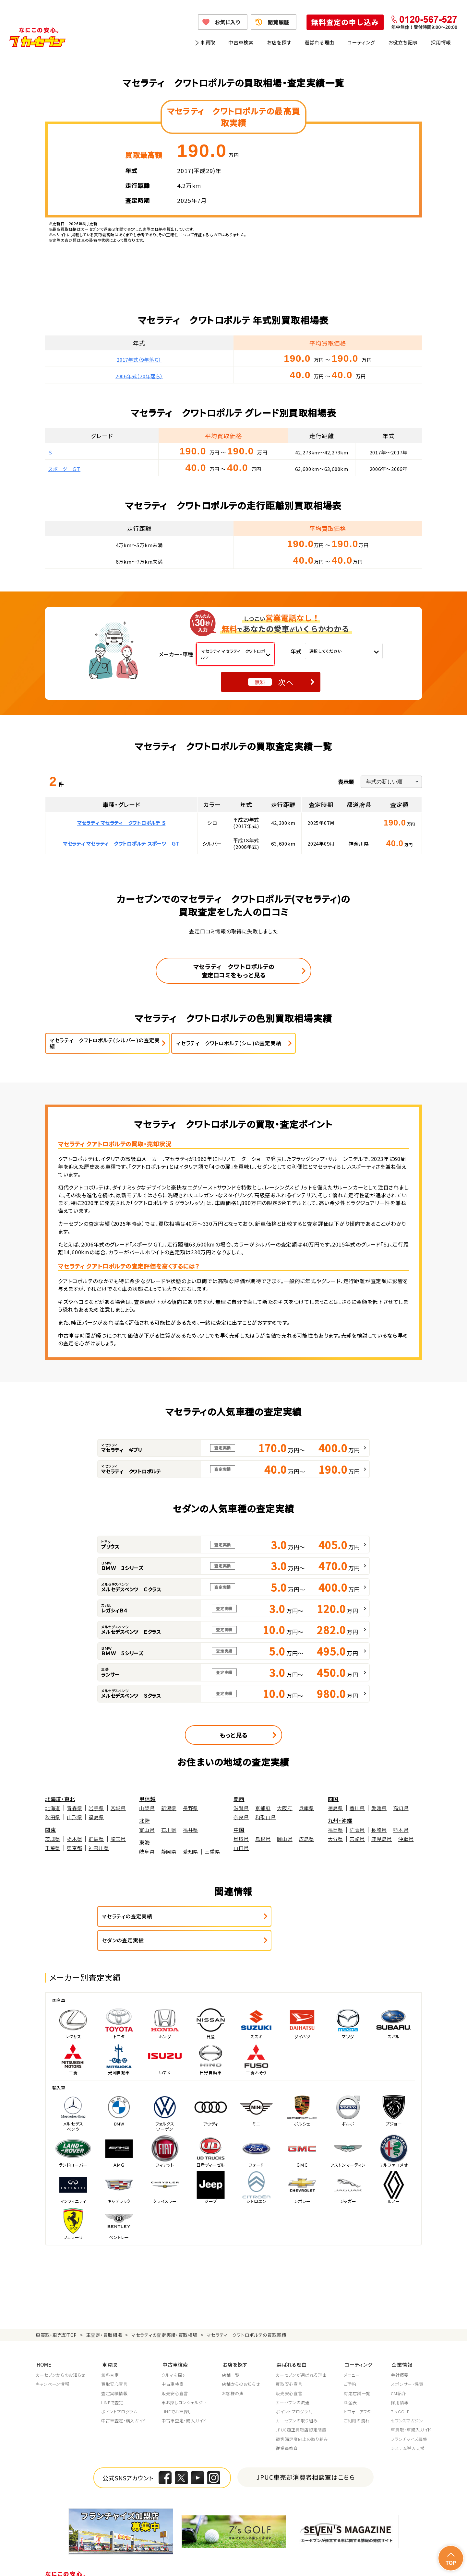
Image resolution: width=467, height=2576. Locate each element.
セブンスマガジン (407, 2396)
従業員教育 (287, 2423)
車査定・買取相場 (104, 2310)
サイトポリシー (385, 2563)
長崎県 (379, 1830)
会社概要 (400, 2350)
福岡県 (335, 1830)
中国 (239, 1829)
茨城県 (52, 1839)
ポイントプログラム (119, 2387)
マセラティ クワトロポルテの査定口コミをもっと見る (233, 970)
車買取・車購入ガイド (411, 2405)
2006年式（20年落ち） (139, 376)
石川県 (168, 1830)
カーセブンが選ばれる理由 (301, 2350)
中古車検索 (241, 42)
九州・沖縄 (340, 1820)
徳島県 (335, 1808)
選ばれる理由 (320, 42)
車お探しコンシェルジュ (184, 2378)
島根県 (262, 1839)
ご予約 (350, 2359)
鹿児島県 (381, 1839)
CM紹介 (398, 2368)
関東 (50, 1829)
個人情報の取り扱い (169, 2563)
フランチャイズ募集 (409, 2414)
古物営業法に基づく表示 (264, 2563)
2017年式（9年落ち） (139, 359)
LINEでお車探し (177, 2387)
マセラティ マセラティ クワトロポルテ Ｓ (121, 822)
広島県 (306, 1839)
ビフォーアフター (359, 2387)
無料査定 (110, 2350)
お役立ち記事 (403, 42)
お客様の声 (233, 2368)
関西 (239, 1799)
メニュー (352, 2350)
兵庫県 (306, 1808)
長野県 (190, 1808)
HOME (43, 2339)
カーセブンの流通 (292, 2378)
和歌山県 (265, 1817)
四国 (333, 1799)
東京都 (74, 1848)
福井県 (190, 1830)
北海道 (52, 1808)
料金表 (350, 2378)
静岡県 (168, 1852)
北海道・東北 (60, 1799)
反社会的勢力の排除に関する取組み (329, 2563)
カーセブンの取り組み (297, 2396)
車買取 (207, 42)
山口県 (241, 1848)
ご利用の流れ (357, 2396)
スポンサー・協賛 (407, 2359)
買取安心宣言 (114, 2359)
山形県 (74, 1817)
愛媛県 (379, 1808)
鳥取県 (241, 1839)
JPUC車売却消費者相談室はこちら (306, 2452)
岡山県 (284, 1839)
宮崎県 (357, 1839)
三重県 (212, 1852)
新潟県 (168, 1808)
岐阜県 (146, 1852)
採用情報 (441, 42)
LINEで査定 (112, 2378)
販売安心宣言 (175, 2368)
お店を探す (279, 42)
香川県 (357, 1808)
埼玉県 (118, 1839)
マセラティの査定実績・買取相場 (164, 2310)
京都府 (262, 1808)
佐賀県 (357, 1830)
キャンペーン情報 (52, 2359)
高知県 (400, 1808)
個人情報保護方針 (125, 2563)
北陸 (144, 1820)
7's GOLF (400, 2387)
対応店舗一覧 (357, 2368)
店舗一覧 (231, 2350)
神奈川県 (99, 1848)
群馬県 (96, 1839)
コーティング (361, 42)
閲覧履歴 (278, 22)
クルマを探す (174, 2350)
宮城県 (118, 1808)
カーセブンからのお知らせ (61, 2350)
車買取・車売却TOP (56, 2310)
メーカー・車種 (176, 654)
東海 (144, 1842)
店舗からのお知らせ (241, 2359)
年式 (296, 651)
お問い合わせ (418, 2563)
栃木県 (74, 1839)
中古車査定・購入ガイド (123, 2396)
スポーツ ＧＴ (64, 468)
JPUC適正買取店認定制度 (301, 2405)
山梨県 (146, 1808)
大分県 (335, 1839)
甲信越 (147, 1799)
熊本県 (400, 1830)
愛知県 (190, 1852)
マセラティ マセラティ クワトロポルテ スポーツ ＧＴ (121, 843)
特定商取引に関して (214, 2563)
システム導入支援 (408, 2423)
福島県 (96, 1817)
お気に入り (227, 22)
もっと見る (233, 1735)
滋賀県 (241, 1808)
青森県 (74, 1808)
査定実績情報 (114, 2368)
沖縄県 (405, 1839)
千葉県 (52, 1848)
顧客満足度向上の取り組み (302, 2414)
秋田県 (52, 1817)
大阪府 (284, 1808)
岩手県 (96, 1808)
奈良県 (241, 1817)
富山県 (146, 1830)
